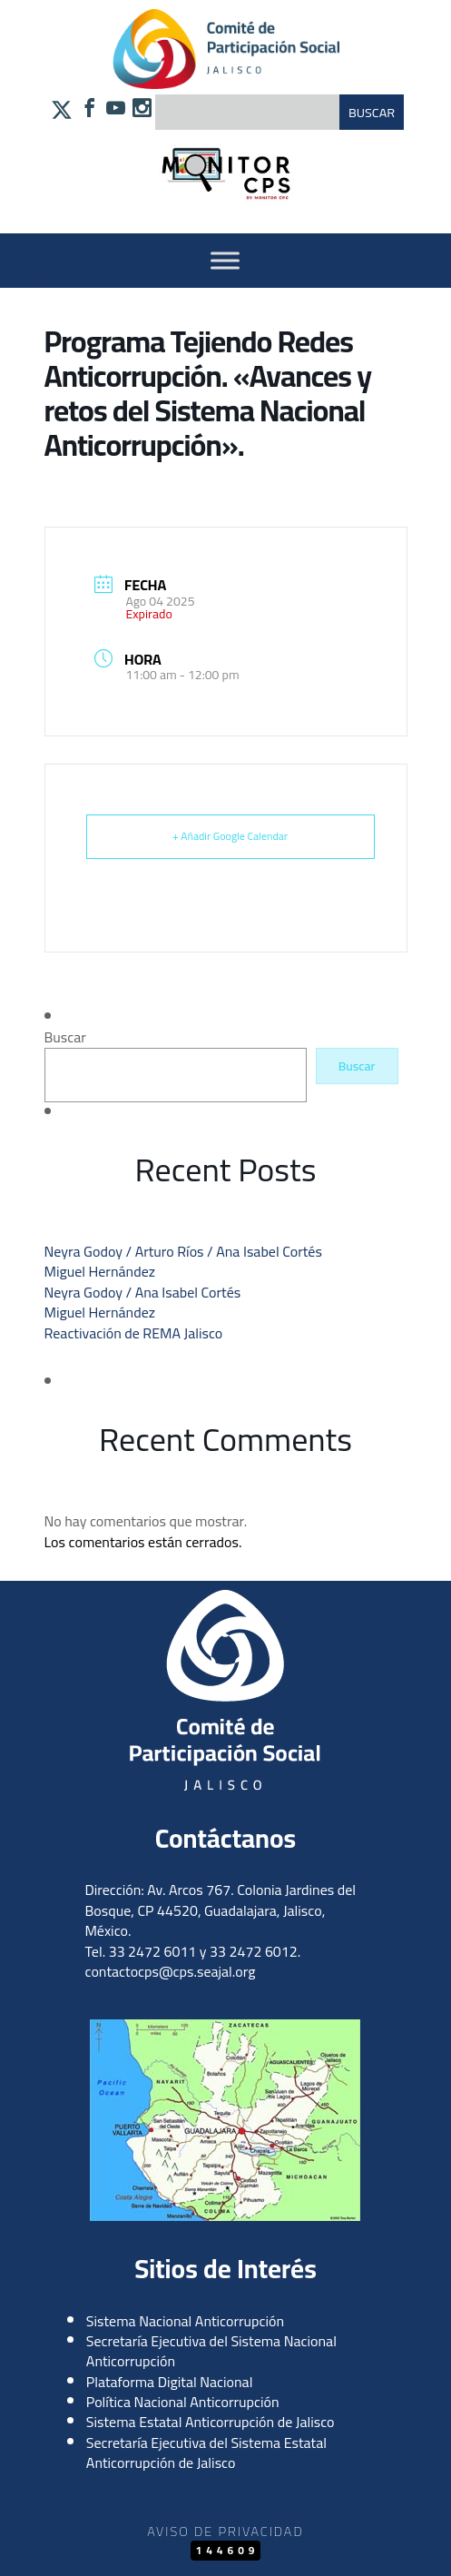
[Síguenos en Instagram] (142, 109)
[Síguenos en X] (61, 114)
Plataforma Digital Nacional (169, 2381)
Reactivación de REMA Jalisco (133, 1333)
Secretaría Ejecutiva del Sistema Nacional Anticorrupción (211, 2350)
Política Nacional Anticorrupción (182, 2401)
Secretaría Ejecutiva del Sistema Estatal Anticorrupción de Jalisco (206, 2452)
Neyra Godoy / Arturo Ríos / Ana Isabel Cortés (183, 1251)
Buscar (65, 1037)
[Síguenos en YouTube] (116, 109)
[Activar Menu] (225, 260)
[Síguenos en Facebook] (89, 109)
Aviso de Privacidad (225, 2531)
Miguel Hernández (100, 1271)
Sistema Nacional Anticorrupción (185, 2320)
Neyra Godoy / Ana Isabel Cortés (142, 1292)
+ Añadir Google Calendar (230, 835)
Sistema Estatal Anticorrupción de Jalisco (210, 2421)
